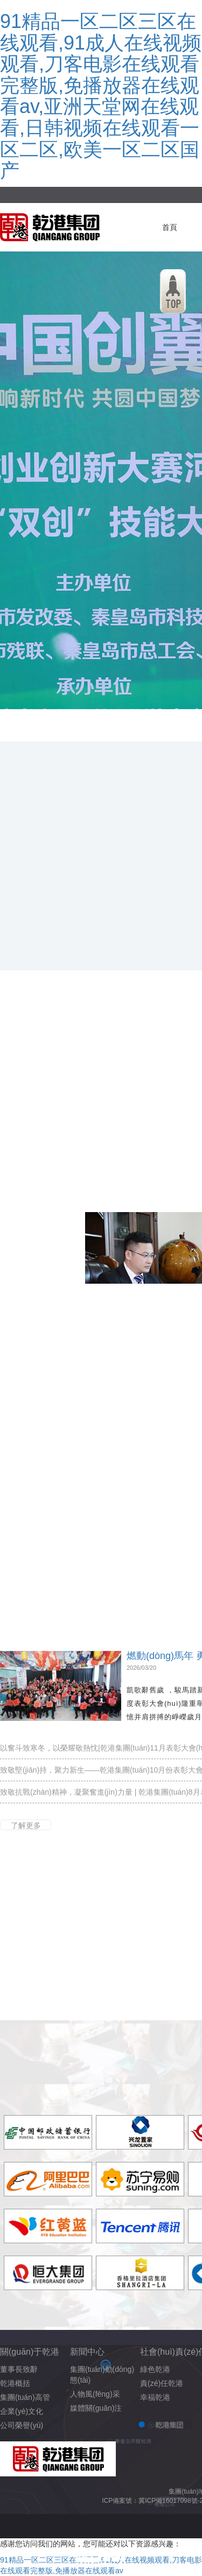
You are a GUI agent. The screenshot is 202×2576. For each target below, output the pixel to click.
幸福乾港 (155, 2397)
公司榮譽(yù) (21, 2425)
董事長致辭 (19, 2369)
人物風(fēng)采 (95, 2394)
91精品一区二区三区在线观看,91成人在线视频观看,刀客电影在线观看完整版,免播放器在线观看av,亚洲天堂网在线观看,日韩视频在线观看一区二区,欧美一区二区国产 (100, 95)
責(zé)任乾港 (161, 2383)
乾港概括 (15, 2383)
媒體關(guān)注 (96, 2408)
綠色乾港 (155, 2369)
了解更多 (26, 1825)
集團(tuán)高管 (25, 2397)
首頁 (169, 227)
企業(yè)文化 (21, 2411)
